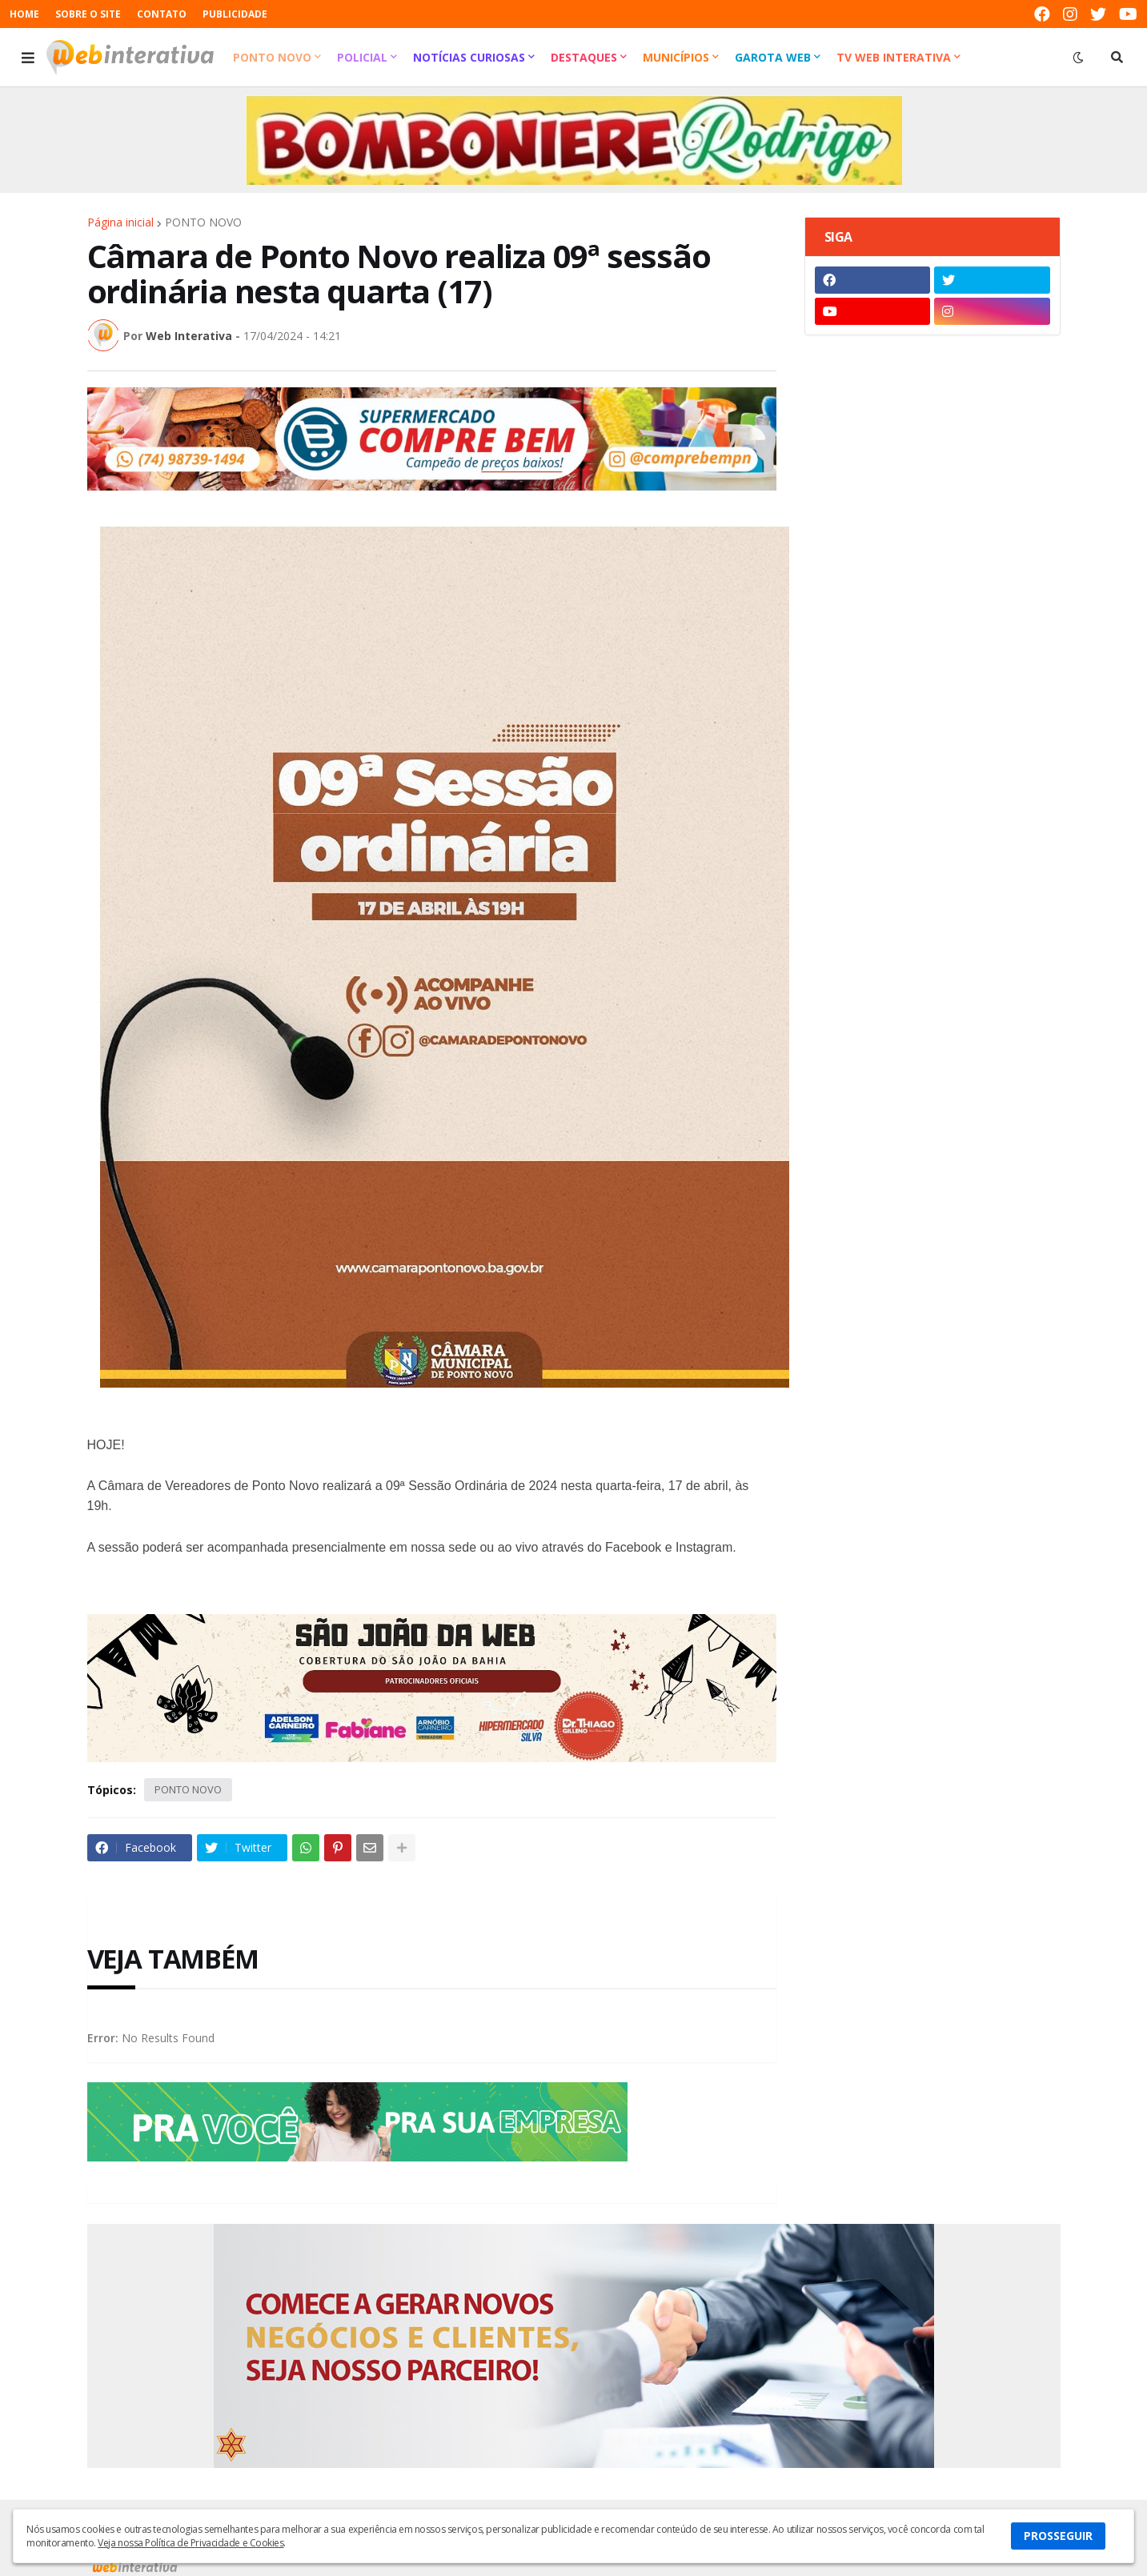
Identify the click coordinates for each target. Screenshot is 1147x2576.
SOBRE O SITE (88, 14)
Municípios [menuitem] (676, 57)
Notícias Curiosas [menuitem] (469, 57)
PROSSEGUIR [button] (1058, 2535)
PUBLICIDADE (235, 14)
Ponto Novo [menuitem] (272, 57)
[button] (28, 57)
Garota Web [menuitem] (773, 57)
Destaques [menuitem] (584, 57)
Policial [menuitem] (362, 57)
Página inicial (120, 222)
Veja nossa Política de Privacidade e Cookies (190, 2543)
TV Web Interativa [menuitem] (893, 57)
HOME (24, 14)
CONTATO (161, 14)
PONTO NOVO (203, 222)
